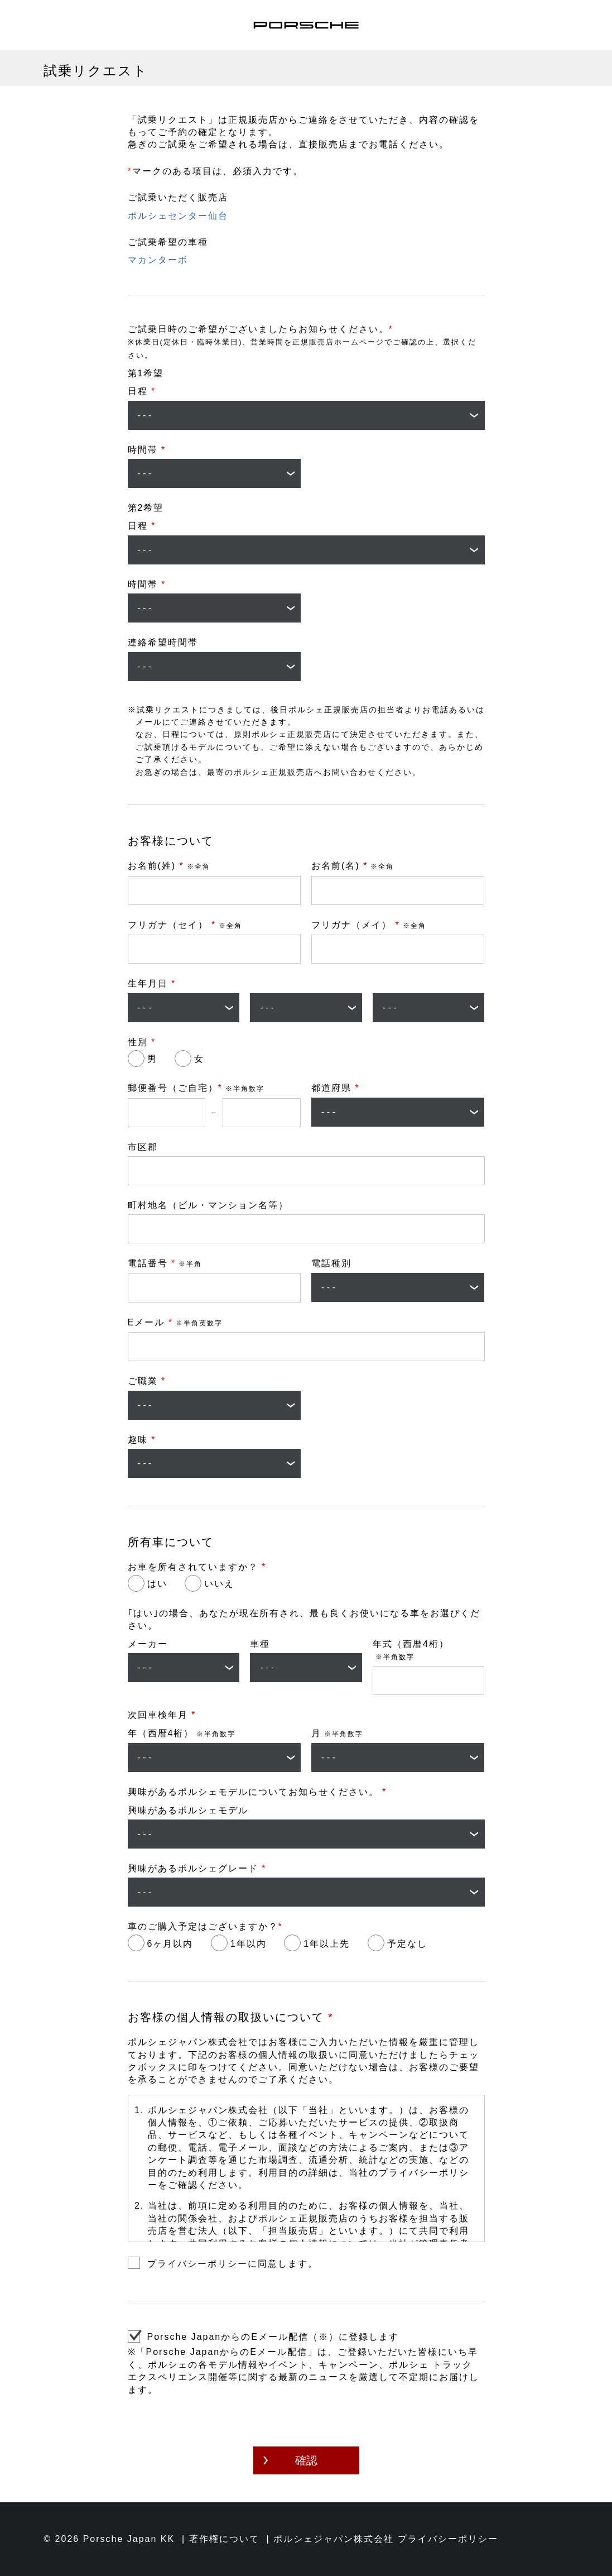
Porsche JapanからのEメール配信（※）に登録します (273, 2337)
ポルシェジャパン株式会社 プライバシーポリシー (385, 2539)
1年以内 (248, 1943)
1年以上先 (326, 1943)
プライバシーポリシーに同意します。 (232, 2263)
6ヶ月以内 (170, 1943)
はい (157, 1583)
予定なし (407, 1943)
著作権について (224, 2539)
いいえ (219, 1583)
